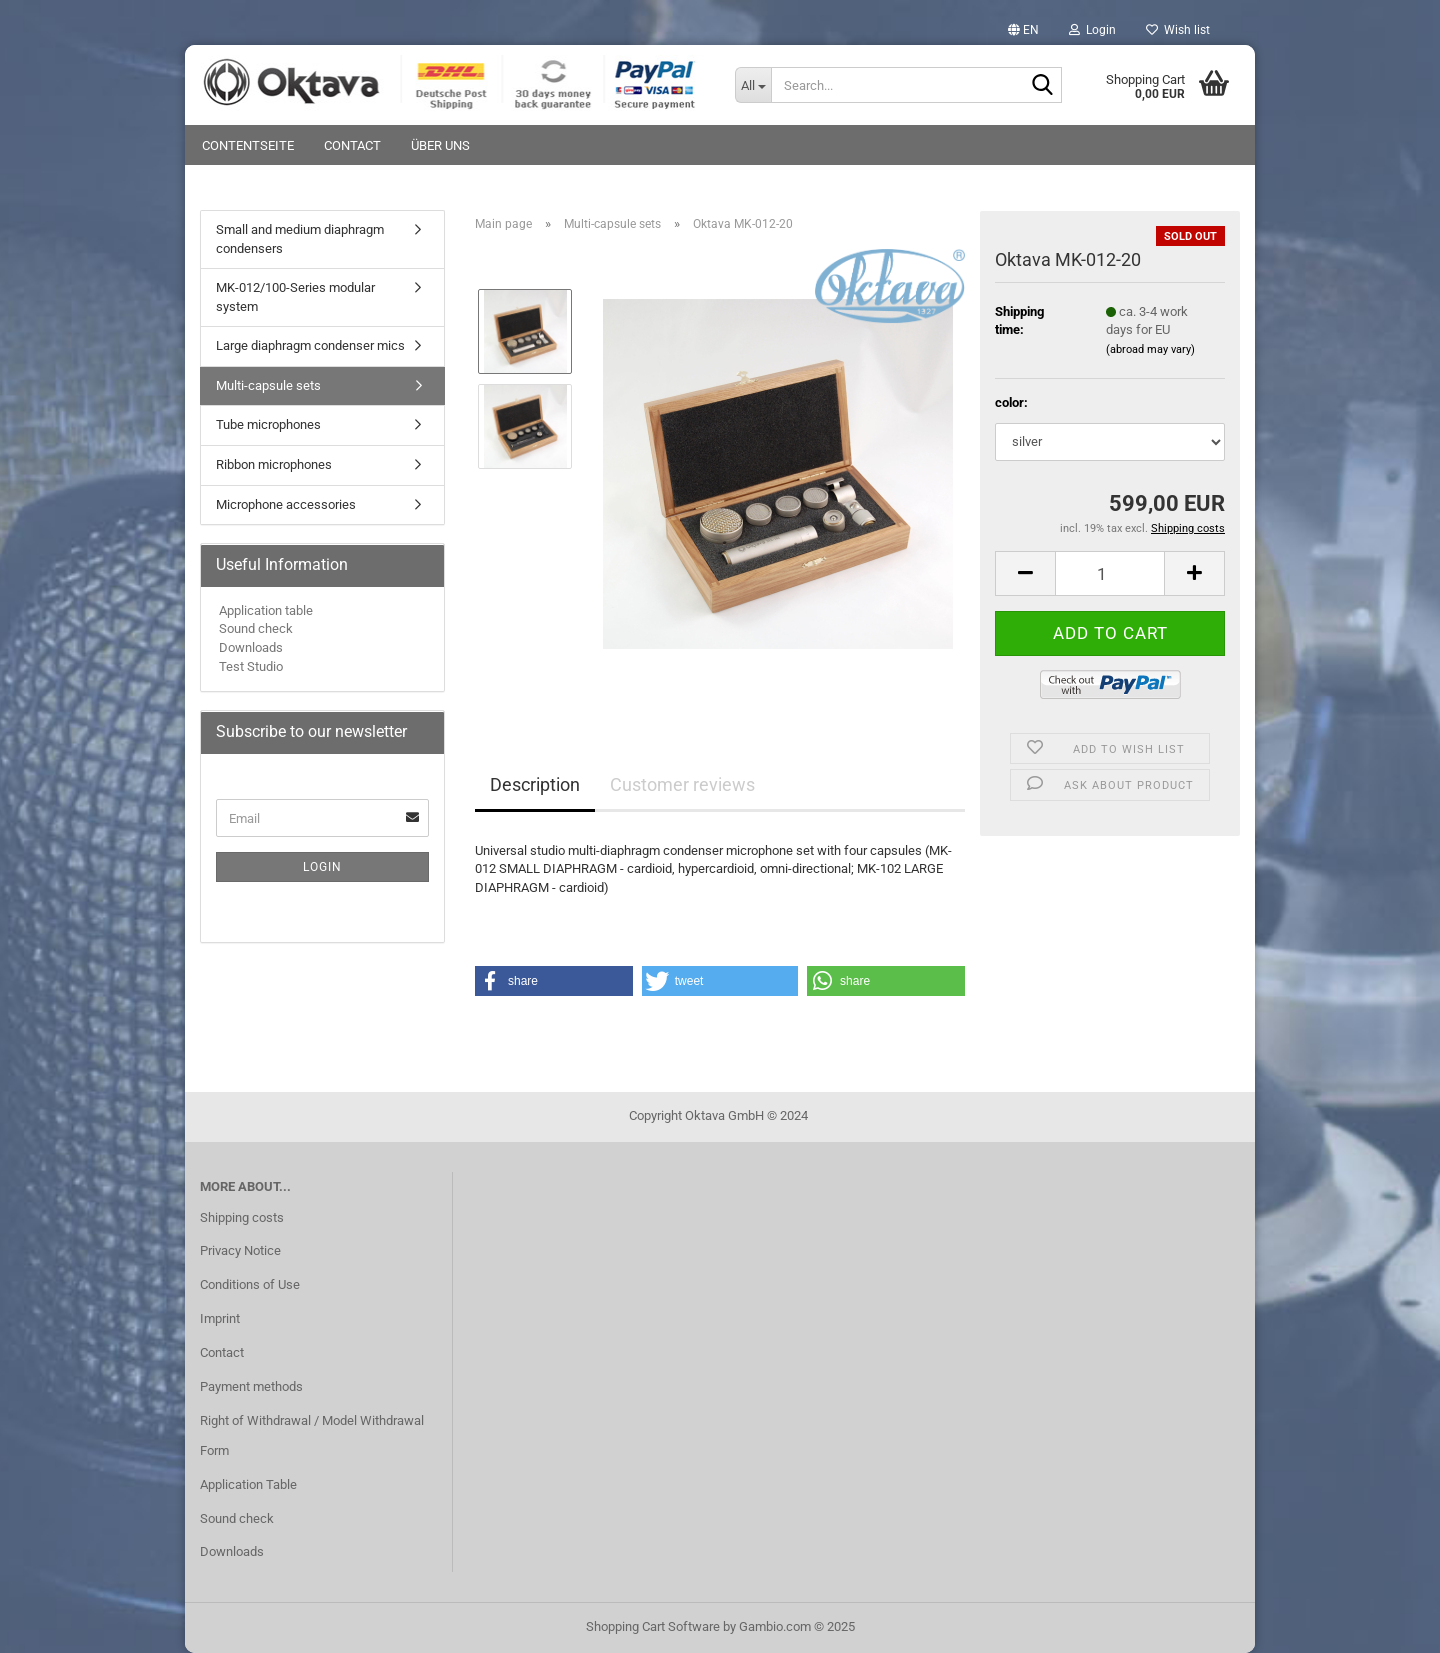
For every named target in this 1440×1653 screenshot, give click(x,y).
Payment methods (251, 1386)
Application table (266, 610)
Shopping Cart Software (653, 1626)
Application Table (248, 1484)
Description (535, 784)
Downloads (251, 647)
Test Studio (251, 666)
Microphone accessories (286, 504)
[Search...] (753, 85)
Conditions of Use (250, 1284)
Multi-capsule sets (268, 385)
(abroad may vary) (1150, 349)
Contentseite (248, 145)
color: (1011, 402)
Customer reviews (682, 784)
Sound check (256, 628)
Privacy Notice (240, 1250)
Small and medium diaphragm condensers (300, 239)
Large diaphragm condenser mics (310, 345)
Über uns (440, 145)
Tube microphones (268, 424)
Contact (352, 145)
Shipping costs (242, 1217)
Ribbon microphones (274, 464)
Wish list (1178, 30)
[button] (1023, 30)
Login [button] (1092, 30)
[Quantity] (1110, 573)
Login (322, 867)
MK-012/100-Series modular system (295, 297)
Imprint (220, 1318)
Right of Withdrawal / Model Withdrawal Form (312, 1435)
